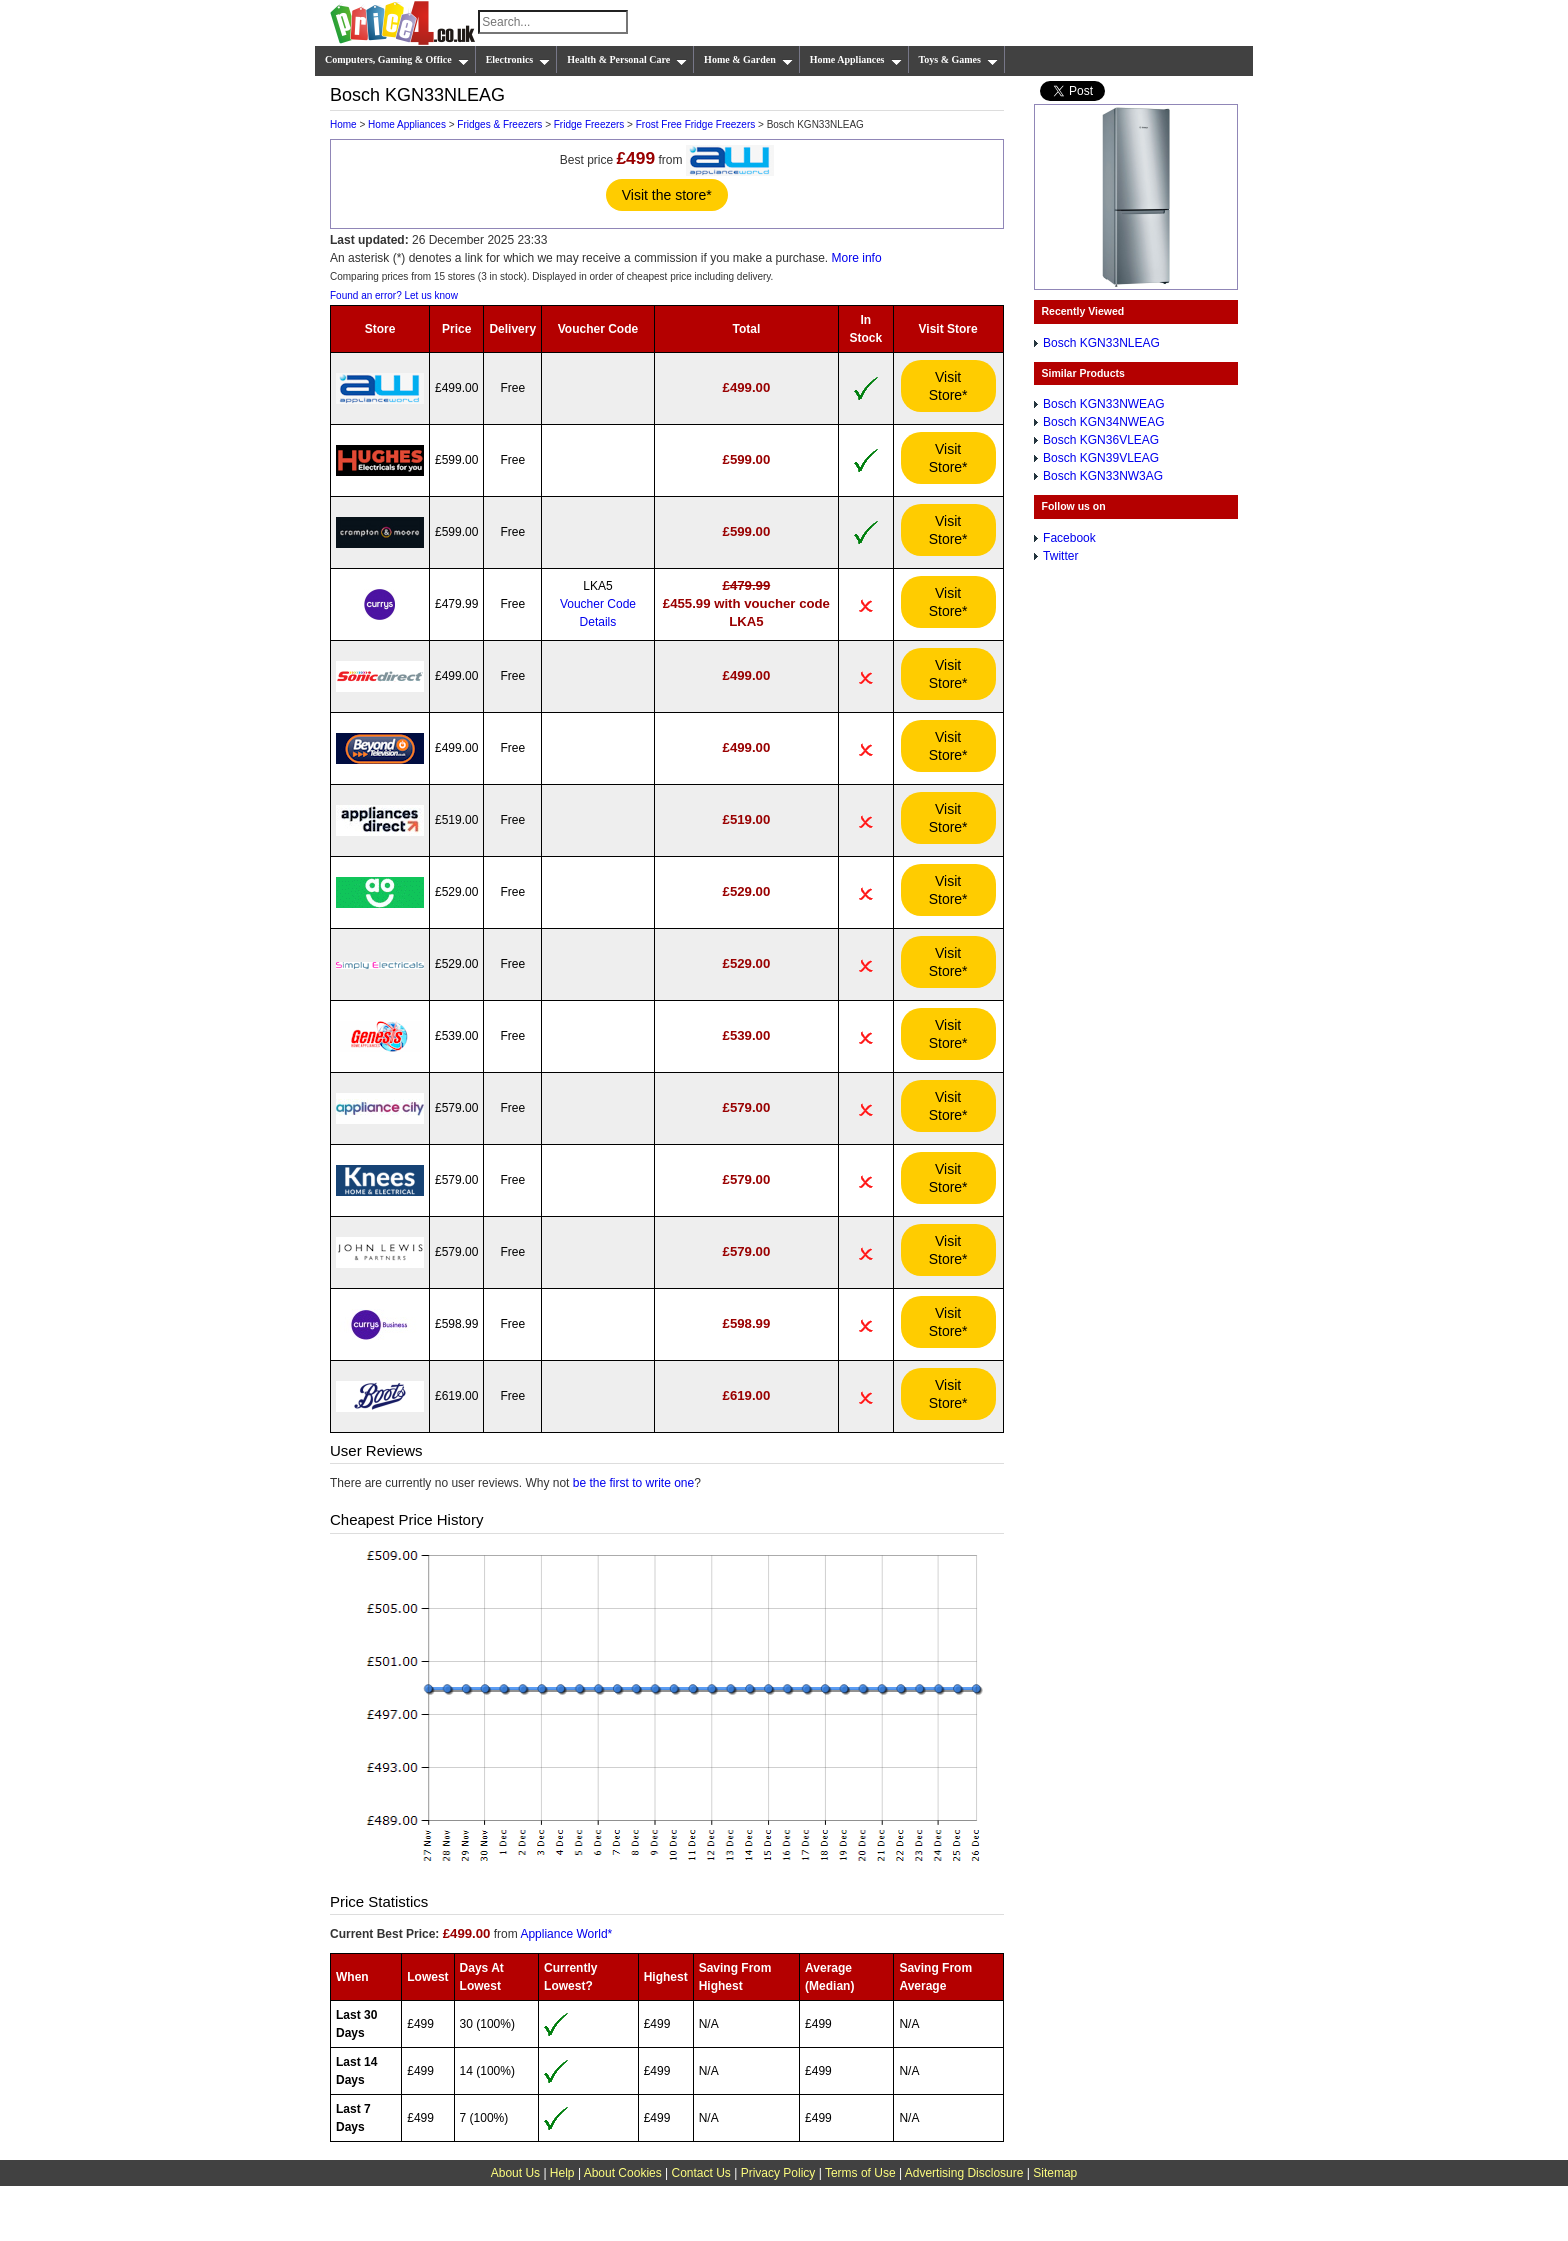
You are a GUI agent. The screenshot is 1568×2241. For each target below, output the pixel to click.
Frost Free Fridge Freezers (695, 124)
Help (562, 2173)
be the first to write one (633, 1483)
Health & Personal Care (627, 60)
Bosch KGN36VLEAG (1101, 440)
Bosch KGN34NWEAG (1103, 422)
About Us (515, 2173)
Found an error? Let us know (394, 295)
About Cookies (623, 2173)
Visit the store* (667, 195)
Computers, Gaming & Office (397, 60)
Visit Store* (948, 386)
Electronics (518, 60)
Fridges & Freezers (499, 124)
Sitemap (1055, 2173)
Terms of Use (860, 2173)
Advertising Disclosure (964, 2173)
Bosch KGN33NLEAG (1101, 343)
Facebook (1069, 538)
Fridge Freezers (589, 124)
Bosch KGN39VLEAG (1101, 458)
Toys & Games (958, 60)
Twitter (1060, 556)
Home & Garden (748, 60)
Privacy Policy (778, 2173)
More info (857, 258)
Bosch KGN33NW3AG (1103, 476)
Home (343, 124)
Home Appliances (856, 60)
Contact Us (701, 2173)
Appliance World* (566, 1934)
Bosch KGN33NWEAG (1103, 404)
